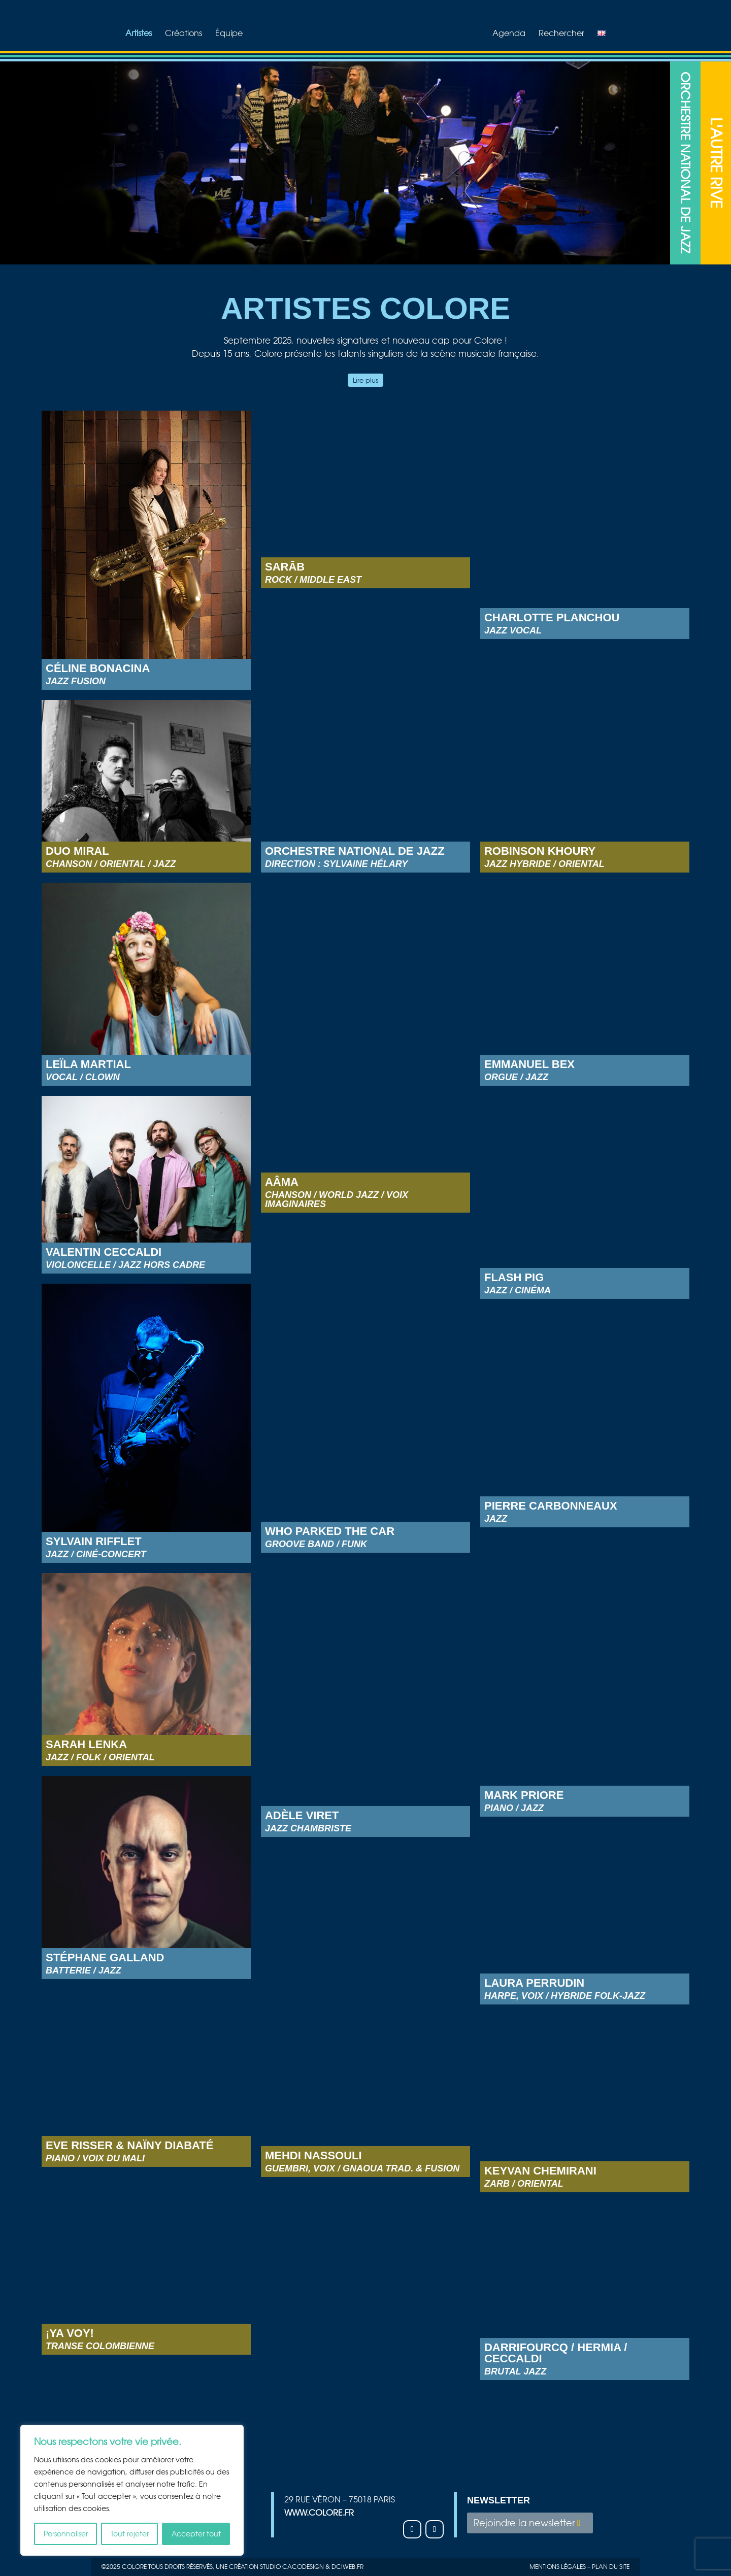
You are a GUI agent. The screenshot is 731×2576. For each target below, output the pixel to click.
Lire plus (365, 380)
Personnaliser (66, 2533)
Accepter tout (196, 2533)
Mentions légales (557, 2566)
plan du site (610, 2566)
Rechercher (565, 33)
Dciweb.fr (347, 2566)
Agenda (512, 33)
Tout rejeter (130, 2533)
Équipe (225, 33)
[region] (132, 2490)
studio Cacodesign (292, 2566)
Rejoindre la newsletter (524, 2522)
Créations (179, 33)
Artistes (135, 33)
